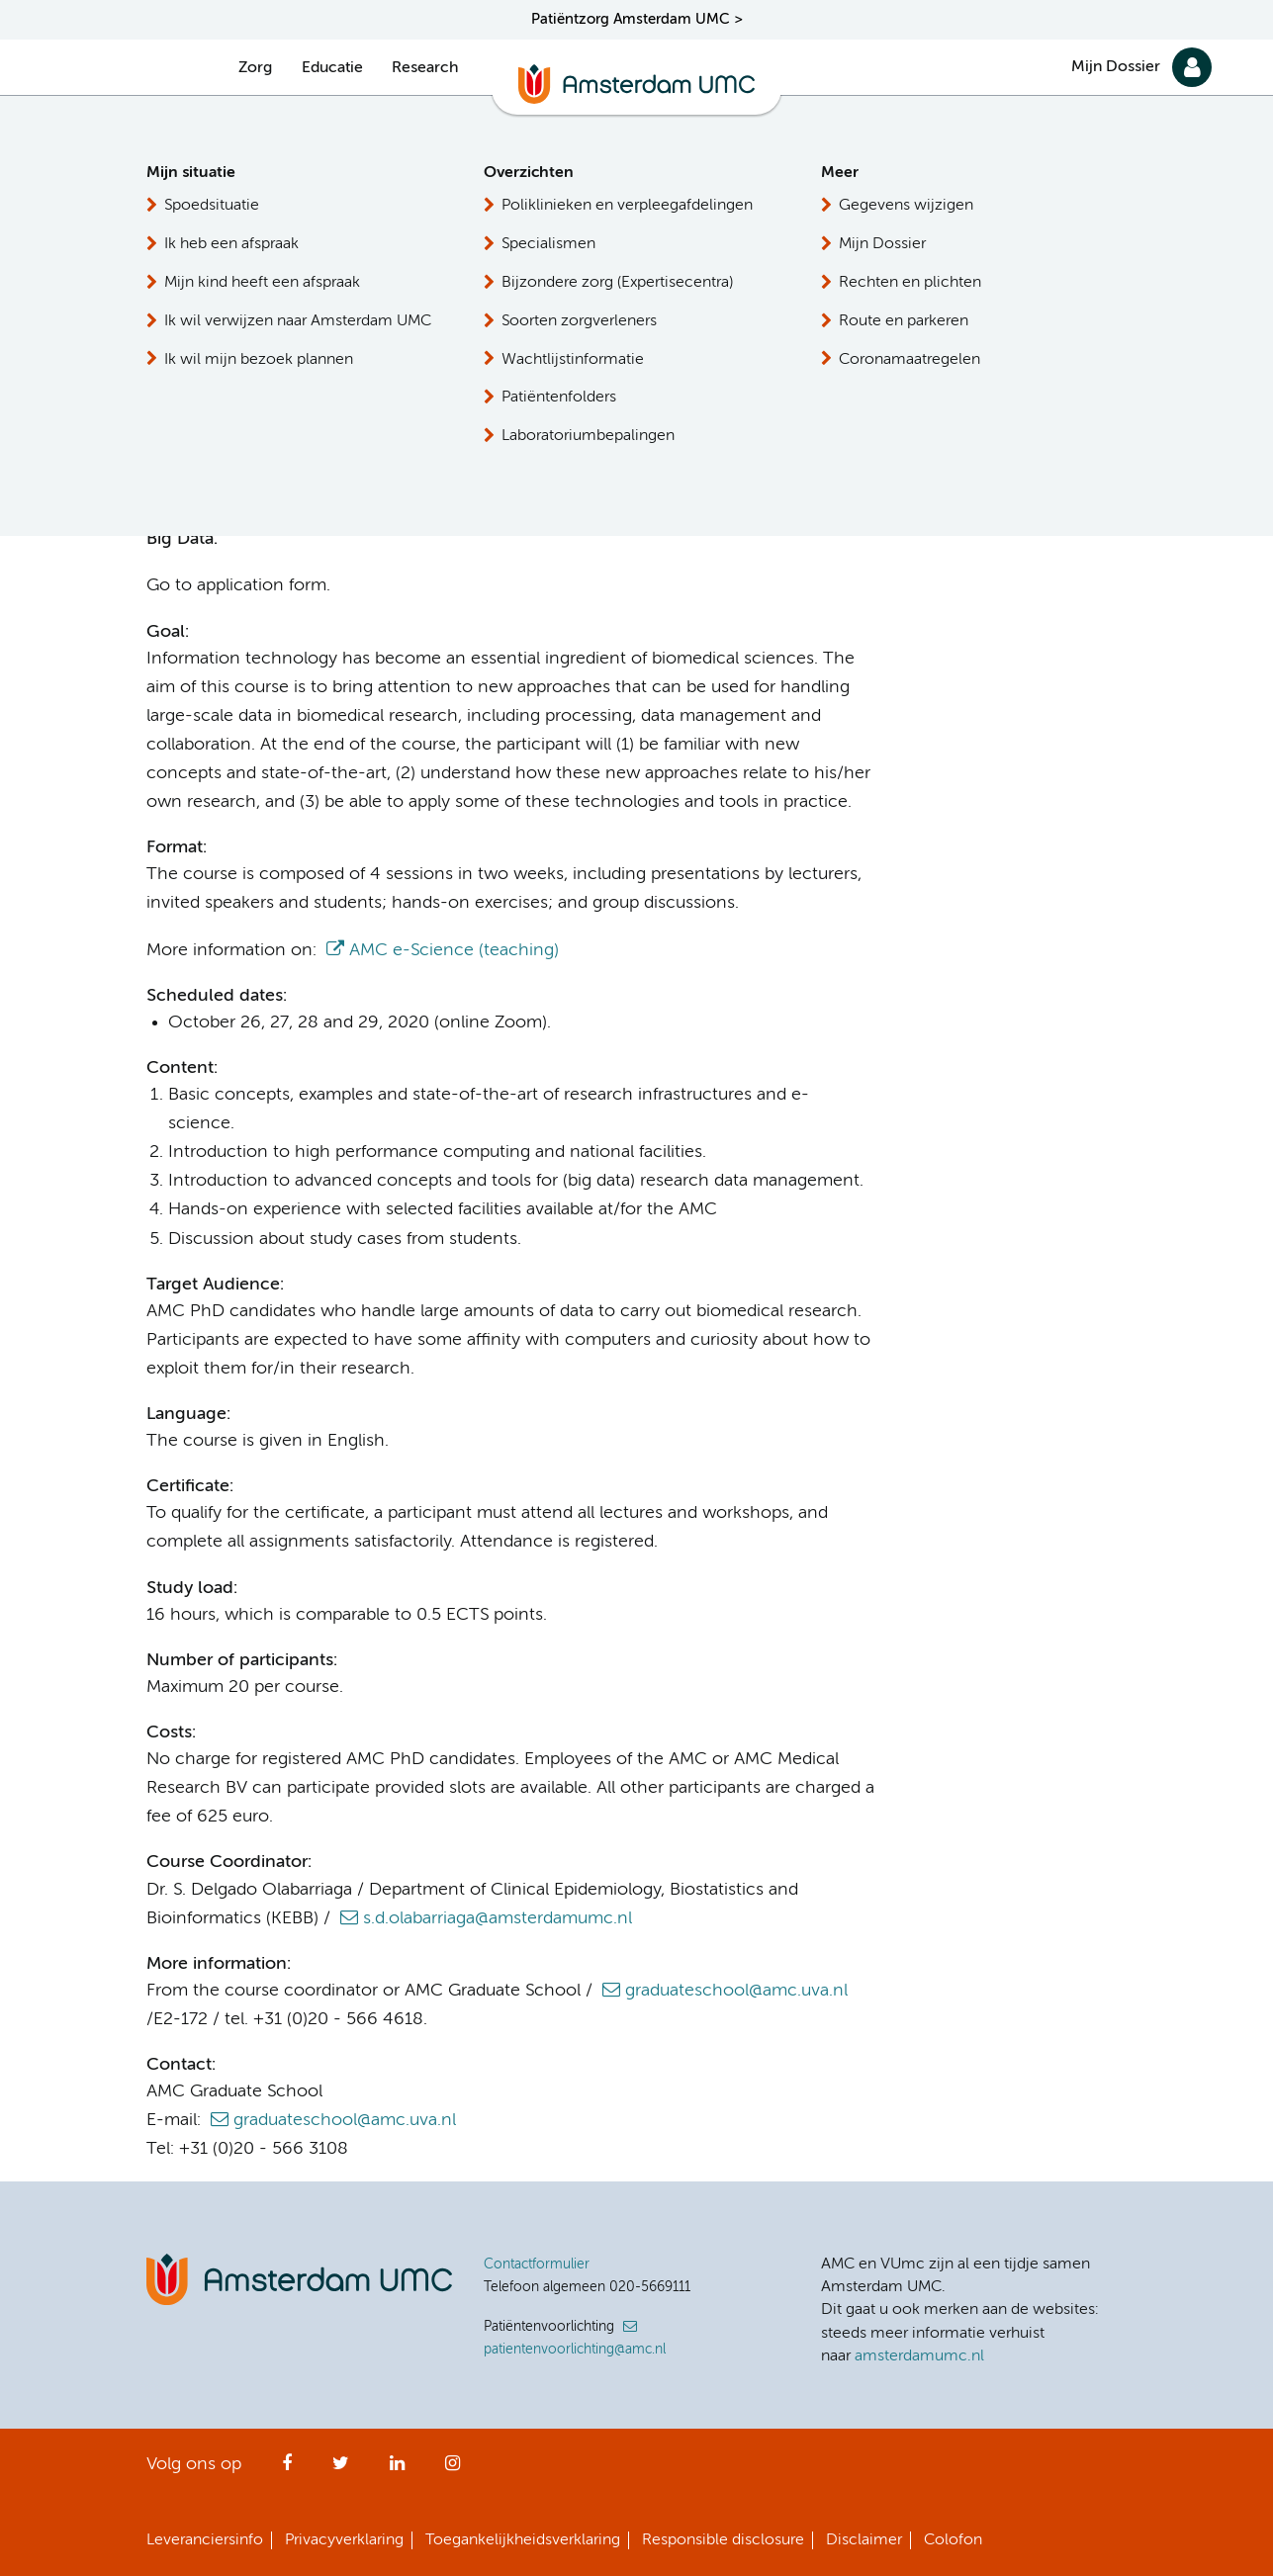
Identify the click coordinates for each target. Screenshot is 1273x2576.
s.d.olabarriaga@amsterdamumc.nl (497, 1918)
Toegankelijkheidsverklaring (522, 2540)
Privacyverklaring (344, 2540)
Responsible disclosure (723, 2540)
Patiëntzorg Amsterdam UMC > (637, 19)
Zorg (255, 68)
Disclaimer (864, 2540)
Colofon (953, 2540)
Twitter (340, 2469)
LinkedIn (397, 2469)
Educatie (332, 68)
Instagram (452, 2469)
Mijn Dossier (1115, 67)
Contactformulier (537, 2264)
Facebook (287, 2469)
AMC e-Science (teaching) (454, 950)
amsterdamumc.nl (919, 2356)
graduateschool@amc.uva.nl (736, 1990)
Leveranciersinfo (204, 2540)
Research (425, 68)
